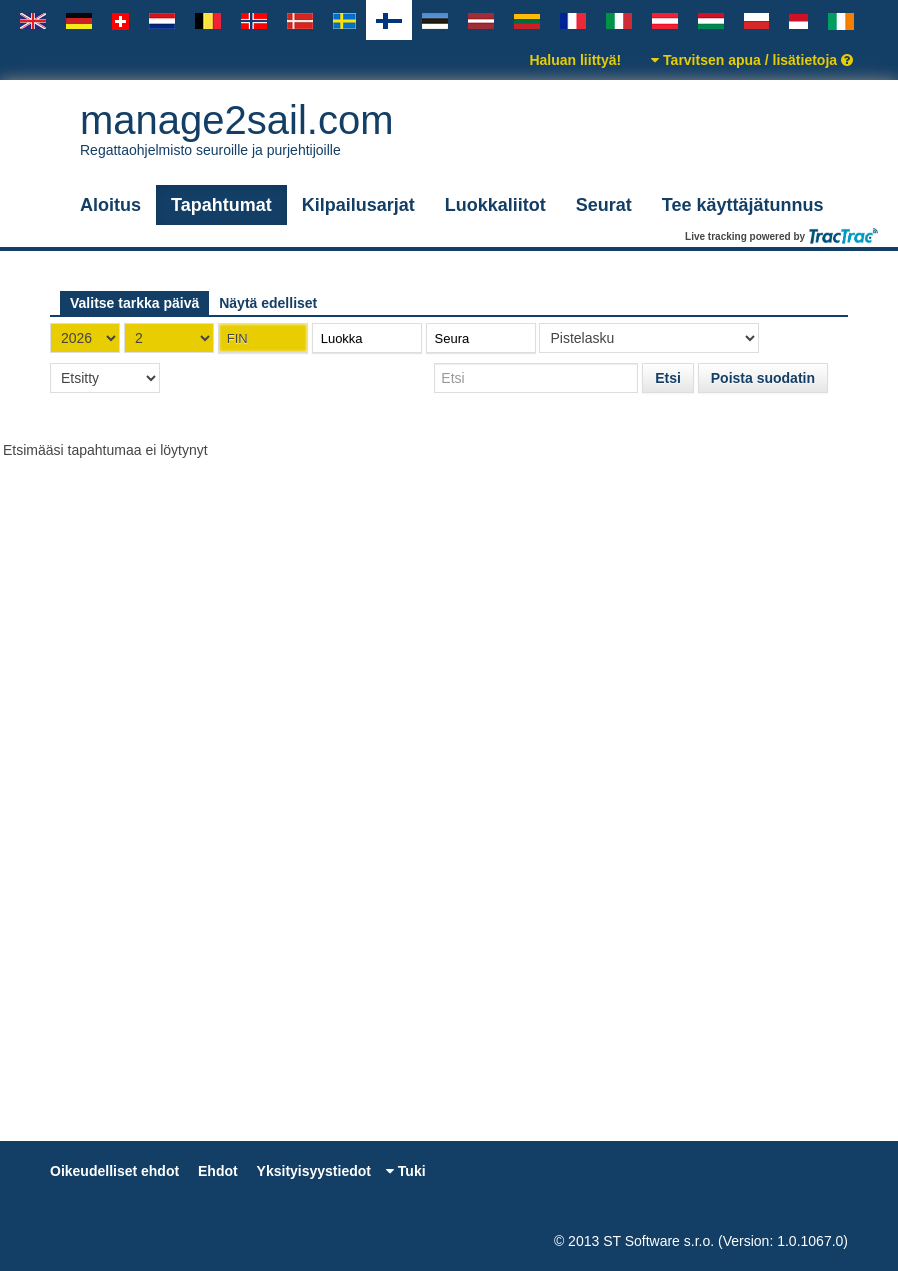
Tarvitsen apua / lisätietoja (752, 60)
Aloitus (110, 205)
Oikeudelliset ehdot (114, 1171)
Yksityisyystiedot (314, 1171)
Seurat (604, 205)
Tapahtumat (221, 205)
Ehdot (218, 1171)
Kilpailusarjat (358, 205)
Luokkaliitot (495, 205)
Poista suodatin (763, 378)
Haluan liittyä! (575, 60)
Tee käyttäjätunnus (743, 205)
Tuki (406, 1171)
